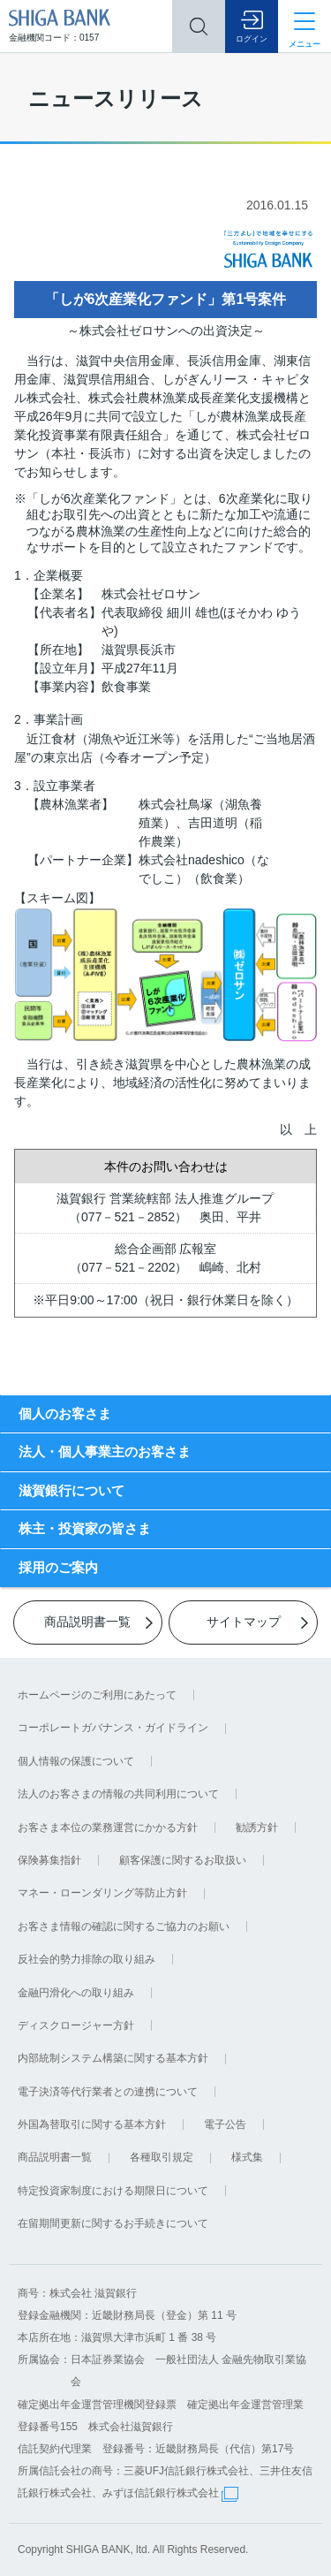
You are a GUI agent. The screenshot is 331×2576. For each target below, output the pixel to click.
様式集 (247, 2157)
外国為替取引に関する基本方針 (92, 2124)
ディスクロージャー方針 (76, 2025)
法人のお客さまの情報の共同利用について (118, 1794)
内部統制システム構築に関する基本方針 (113, 2058)
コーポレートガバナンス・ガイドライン (113, 1727)
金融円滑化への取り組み (76, 1993)
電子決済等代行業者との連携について (108, 2092)
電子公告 (225, 2124)
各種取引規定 (161, 2157)
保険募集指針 (49, 1860)
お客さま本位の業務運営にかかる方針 (108, 1827)
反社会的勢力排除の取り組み (86, 1959)
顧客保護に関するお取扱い (182, 1860)
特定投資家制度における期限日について (113, 2191)
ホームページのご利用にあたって (97, 1695)
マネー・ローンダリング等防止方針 (102, 1893)
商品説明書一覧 (55, 2157)
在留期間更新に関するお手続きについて (113, 2223)
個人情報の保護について (76, 1761)
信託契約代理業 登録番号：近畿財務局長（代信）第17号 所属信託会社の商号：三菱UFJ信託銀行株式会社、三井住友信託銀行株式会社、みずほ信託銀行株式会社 (165, 2471)
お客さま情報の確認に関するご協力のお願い (123, 1926)
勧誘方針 (257, 1827)
